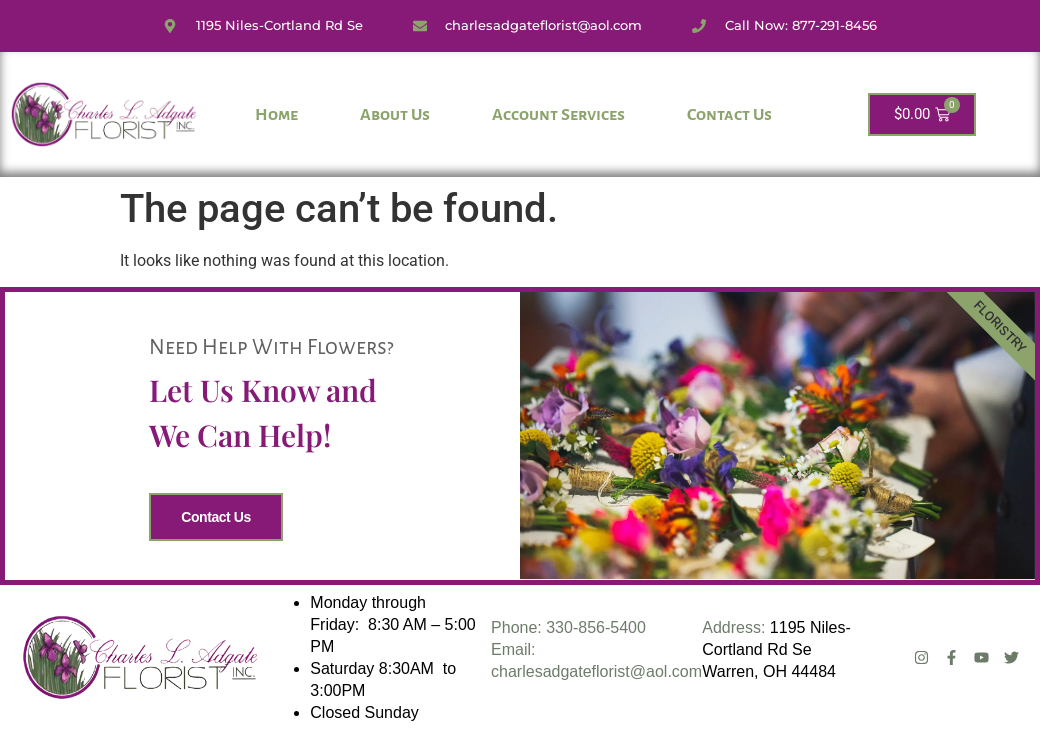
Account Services (558, 115)
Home (276, 115)
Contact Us (729, 115)
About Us (395, 115)
